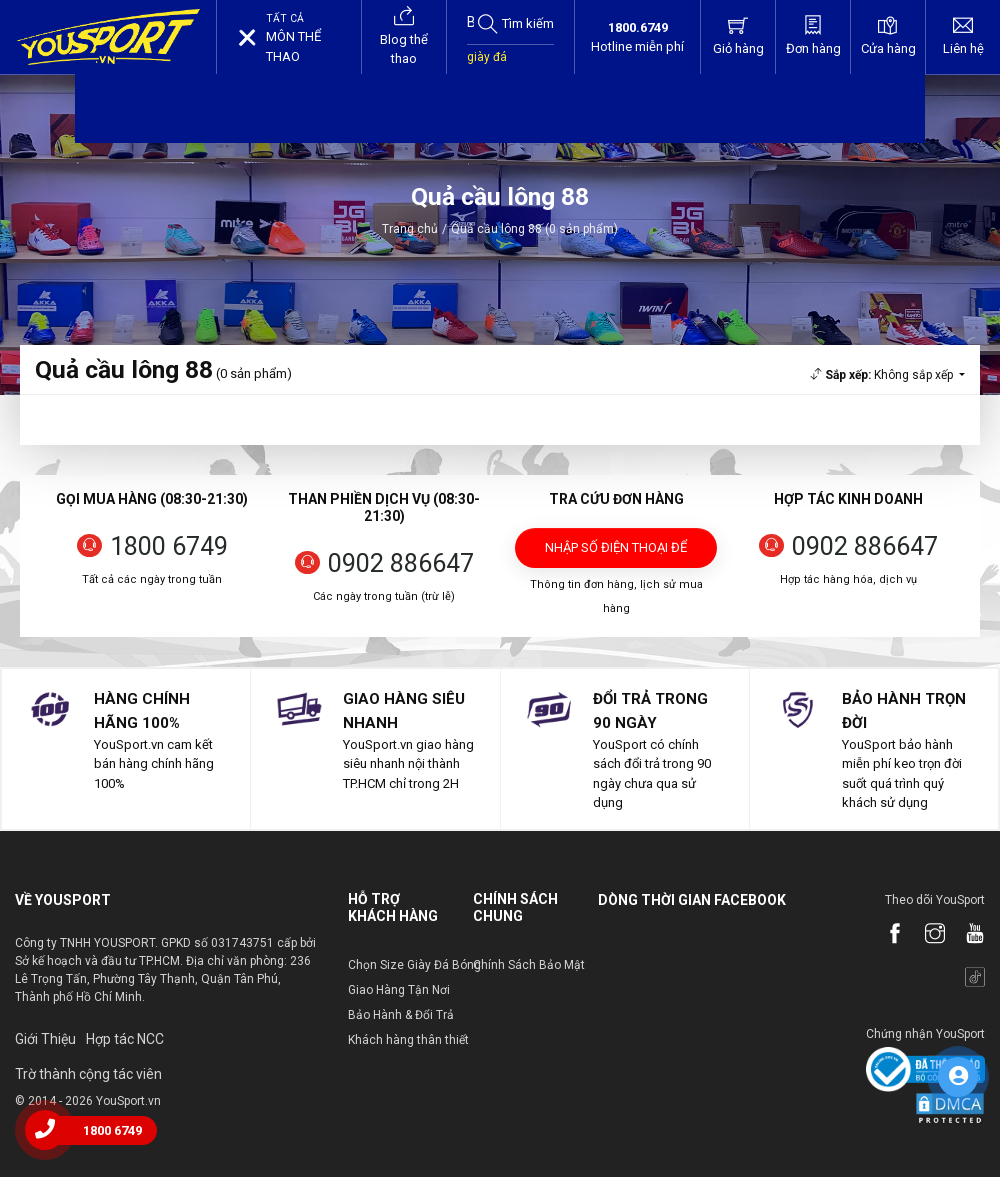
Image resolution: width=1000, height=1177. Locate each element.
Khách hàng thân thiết (408, 1040)
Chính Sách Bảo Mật (529, 965)
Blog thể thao (404, 35)
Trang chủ (410, 229)
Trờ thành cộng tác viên (88, 1074)
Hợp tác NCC (125, 1039)
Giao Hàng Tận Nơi (399, 990)
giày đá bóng (487, 67)
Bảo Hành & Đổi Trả (401, 1015)
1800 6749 (169, 546)
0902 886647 (401, 563)
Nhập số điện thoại (616, 554)
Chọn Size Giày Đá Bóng (414, 965)
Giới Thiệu (45, 1039)
